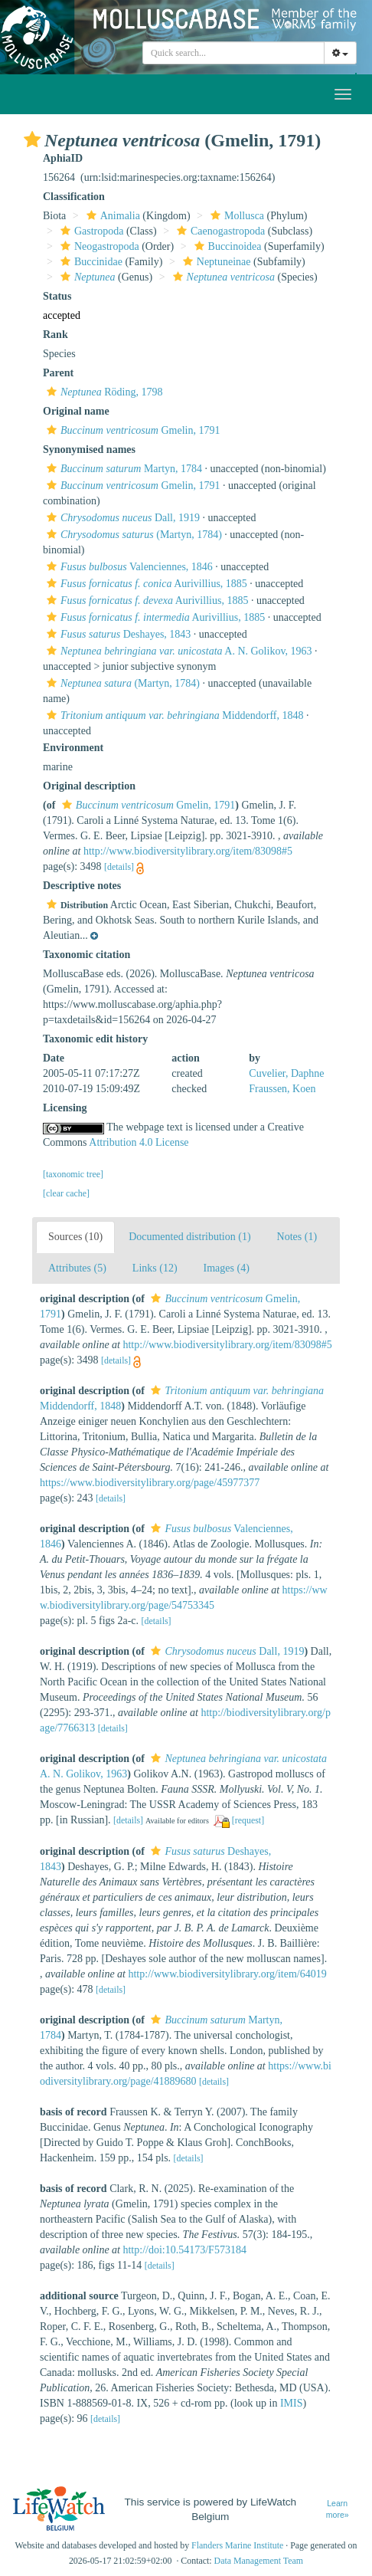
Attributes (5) (77, 1268)
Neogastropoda (98, 246)
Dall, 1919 (121, 517)
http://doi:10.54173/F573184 (184, 2250)
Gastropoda (90, 231)
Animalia (111, 216)
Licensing (65, 1108)
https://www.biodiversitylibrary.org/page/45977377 (149, 1482)
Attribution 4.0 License (138, 1142)
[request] (248, 1820)
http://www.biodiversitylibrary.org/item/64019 (227, 1974)
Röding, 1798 (102, 392)
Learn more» (337, 2509)
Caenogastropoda (219, 231)
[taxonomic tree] (73, 1174)
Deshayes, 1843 (117, 634)
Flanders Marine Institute (237, 2545)
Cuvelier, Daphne (286, 1073)
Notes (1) (297, 1236)
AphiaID (63, 158)
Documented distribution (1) (189, 1236)
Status (57, 296)
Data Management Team (259, 2560)
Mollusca (235, 216)
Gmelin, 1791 (131, 430)
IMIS (291, 2403)
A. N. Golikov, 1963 (177, 651)
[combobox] (233, 52)
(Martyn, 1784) (132, 534)
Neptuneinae (215, 261)
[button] (32, 139)
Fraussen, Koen (282, 1088)
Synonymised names (89, 449)
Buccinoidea (226, 246)
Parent (58, 373)
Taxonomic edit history (95, 1039)
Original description (89, 786)
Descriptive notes (82, 885)
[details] (119, 866)
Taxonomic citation (86, 954)
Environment (73, 747)
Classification (74, 196)
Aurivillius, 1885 (145, 583)
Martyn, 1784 (122, 468)
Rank (55, 334)
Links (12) (155, 1268)
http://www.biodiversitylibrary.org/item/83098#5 (187, 851)
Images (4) (227, 1268)
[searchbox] (233, 53)
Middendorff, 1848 (173, 715)
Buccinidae (89, 261)
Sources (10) (75, 1236)
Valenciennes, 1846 (128, 567)
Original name (76, 411)
